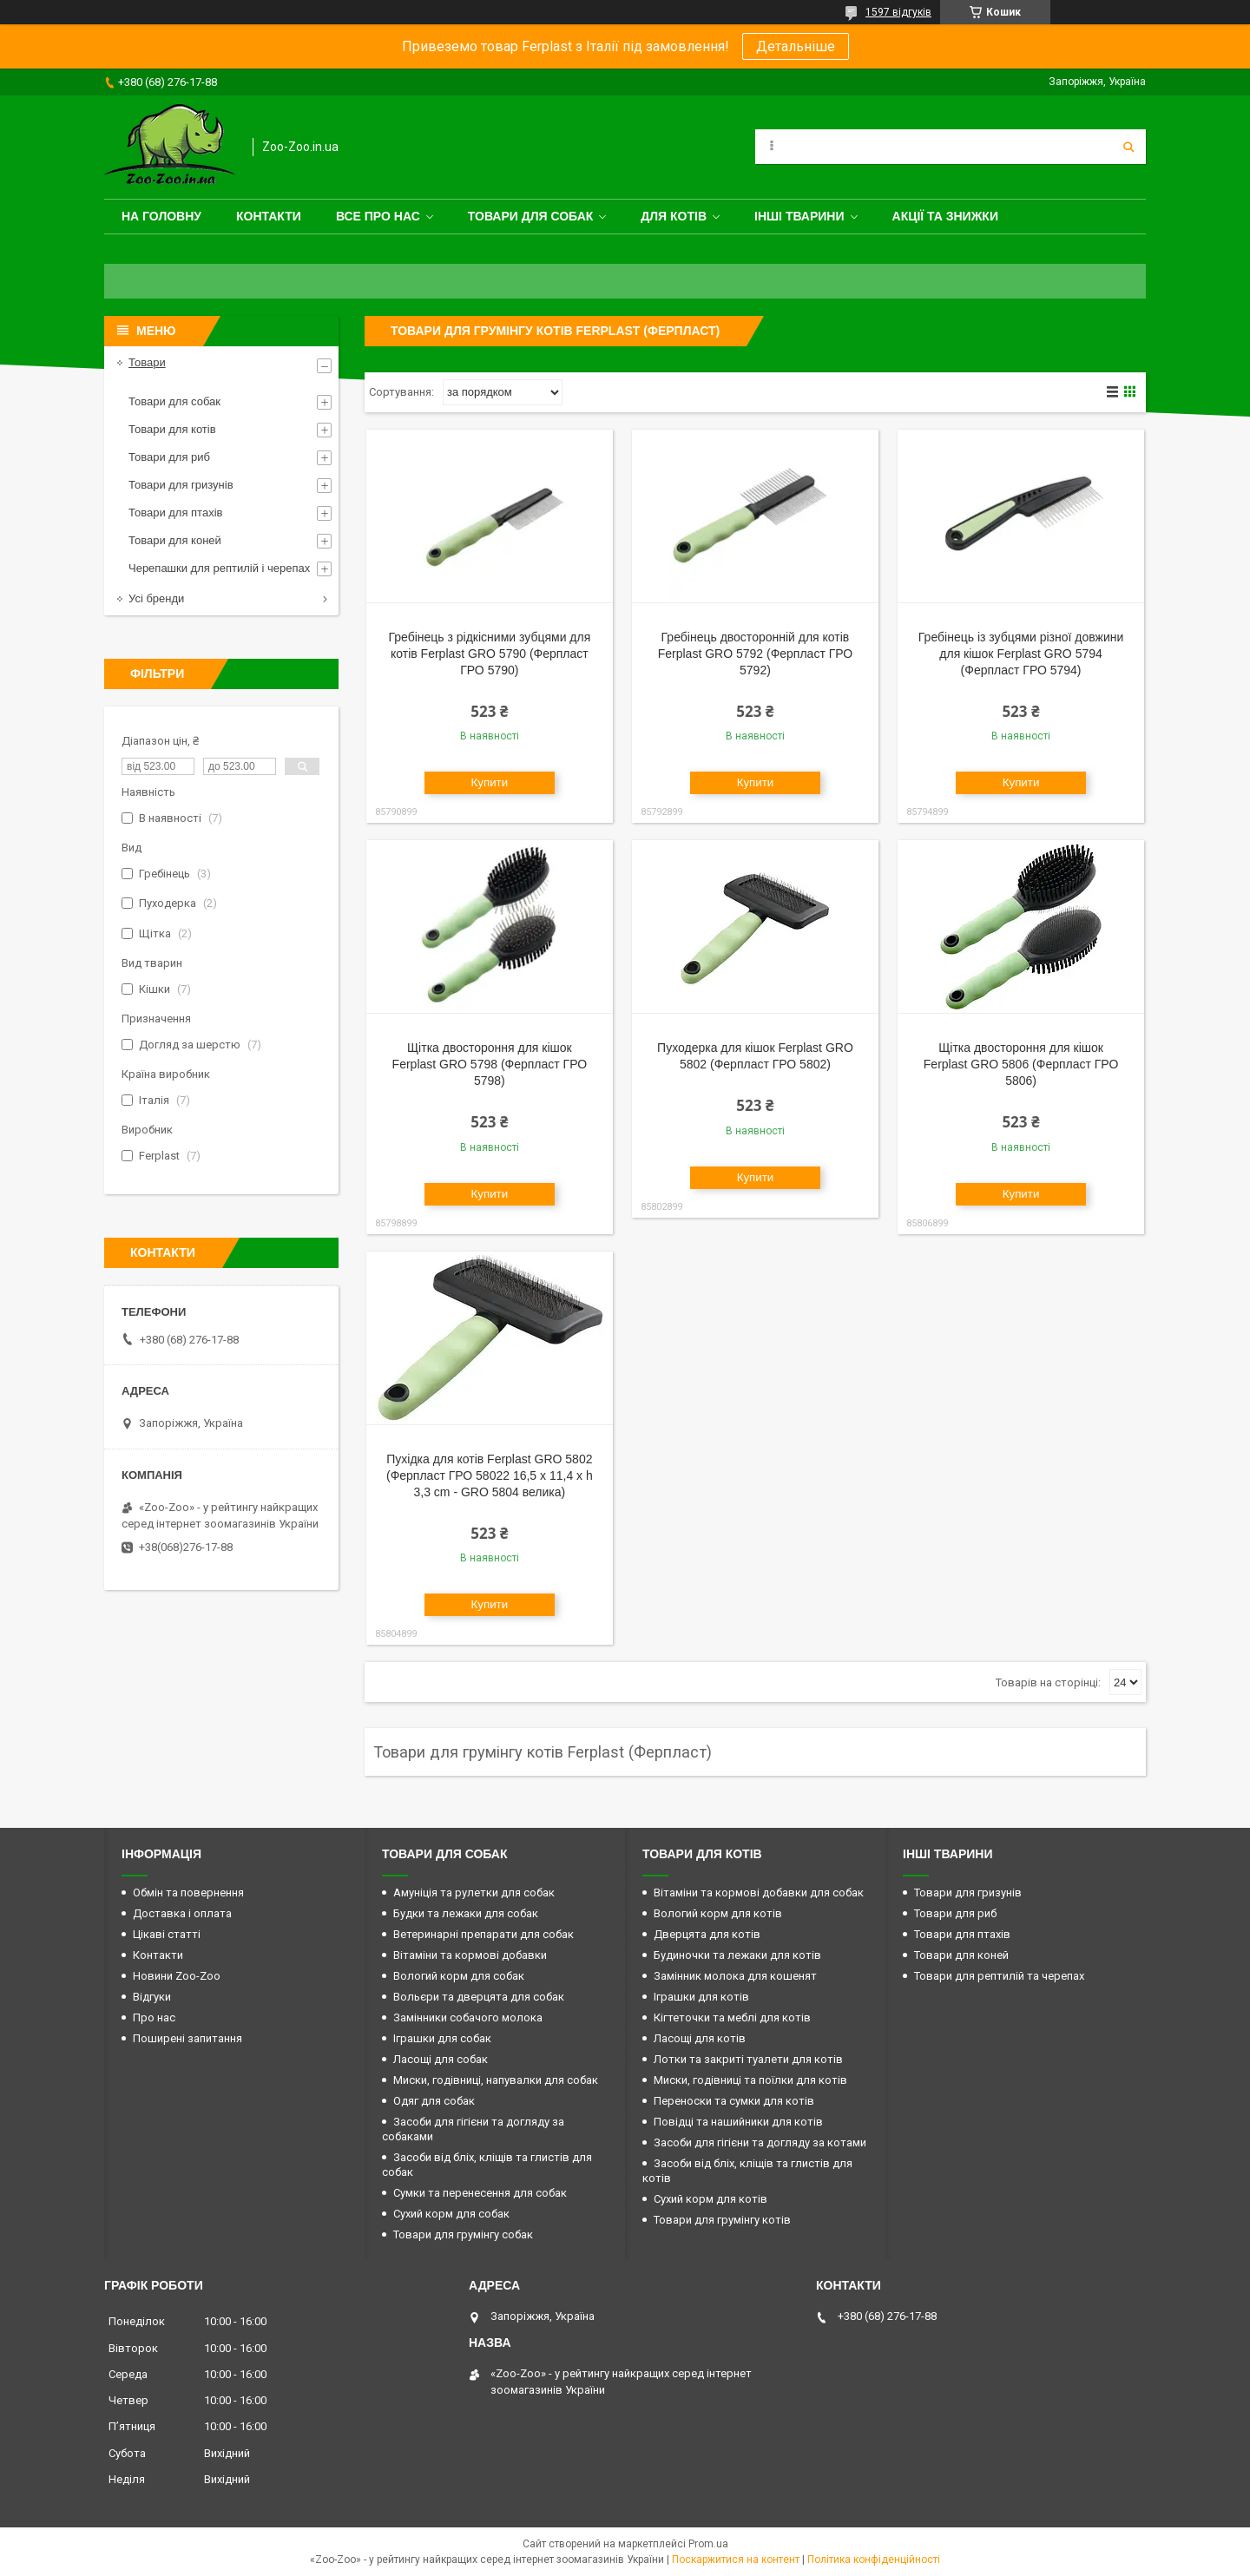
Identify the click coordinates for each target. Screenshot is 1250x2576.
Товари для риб (169, 456)
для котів (674, 216)
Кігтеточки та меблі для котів (732, 2017)
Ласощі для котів (700, 2038)
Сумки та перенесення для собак (480, 2192)
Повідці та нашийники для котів (738, 2121)
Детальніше (795, 46)
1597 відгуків (898, 12)
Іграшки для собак (442, 2038)
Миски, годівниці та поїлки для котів (750, 2079)
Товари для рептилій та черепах (999, 1975)
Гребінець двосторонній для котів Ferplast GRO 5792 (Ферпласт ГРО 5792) (755, 653)
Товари (147, 362)
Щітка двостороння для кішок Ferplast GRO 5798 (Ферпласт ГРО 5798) (490, 1064)
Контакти (268, 216)
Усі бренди (156, 598)
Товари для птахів (175, 512)
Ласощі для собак (440, 2059)
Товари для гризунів (181, 484)
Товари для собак (531, 216)
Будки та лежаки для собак (465, 1913)
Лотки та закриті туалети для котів (748, 2059)
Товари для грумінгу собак (463, 2234)
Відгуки (152, 1996)
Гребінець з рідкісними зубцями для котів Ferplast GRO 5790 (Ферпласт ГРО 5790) (489, 653)
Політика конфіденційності (873, 2559)
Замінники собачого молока (468, 2017)
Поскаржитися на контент (735, 2559)
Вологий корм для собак (458, 1975)
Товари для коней (174, 540)
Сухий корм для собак (451, 2213)
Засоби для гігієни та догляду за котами (760, 2142)
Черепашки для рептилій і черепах (219, 568)
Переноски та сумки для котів (734, 2100)
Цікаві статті (167, 1934)
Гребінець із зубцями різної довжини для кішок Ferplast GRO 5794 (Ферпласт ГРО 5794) (1020, 653)
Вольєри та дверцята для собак (478, 1996)
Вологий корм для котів (718, 1913)
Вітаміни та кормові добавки (470, 1955)
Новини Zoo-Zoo (176, 1975)
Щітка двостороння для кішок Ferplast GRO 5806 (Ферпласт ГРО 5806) (1021, 1064)
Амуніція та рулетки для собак (474, 1892)
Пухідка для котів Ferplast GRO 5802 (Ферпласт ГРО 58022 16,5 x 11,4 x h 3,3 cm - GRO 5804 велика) (489, 1475)
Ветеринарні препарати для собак (483, 1934)
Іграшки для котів (701, 1996)
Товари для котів (172, 429)
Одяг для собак (434, 2100)
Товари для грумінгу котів (722, 2219)
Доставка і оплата (182, 1913)
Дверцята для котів (707, 1934)
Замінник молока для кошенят (735, 1975)
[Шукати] (1128, 146)
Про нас (154, 2017)
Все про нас (378, 216)
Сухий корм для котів (710, 2198)
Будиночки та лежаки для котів (737, 1955)
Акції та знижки (945, 216)
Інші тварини (799, 216)
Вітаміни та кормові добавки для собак (759, 1892)
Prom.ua (708, 2544)
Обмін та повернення (188, 1892)
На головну (161, 216)
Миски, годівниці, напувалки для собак (495, 2079)
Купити (490, 782)
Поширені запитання (187, 2038)
